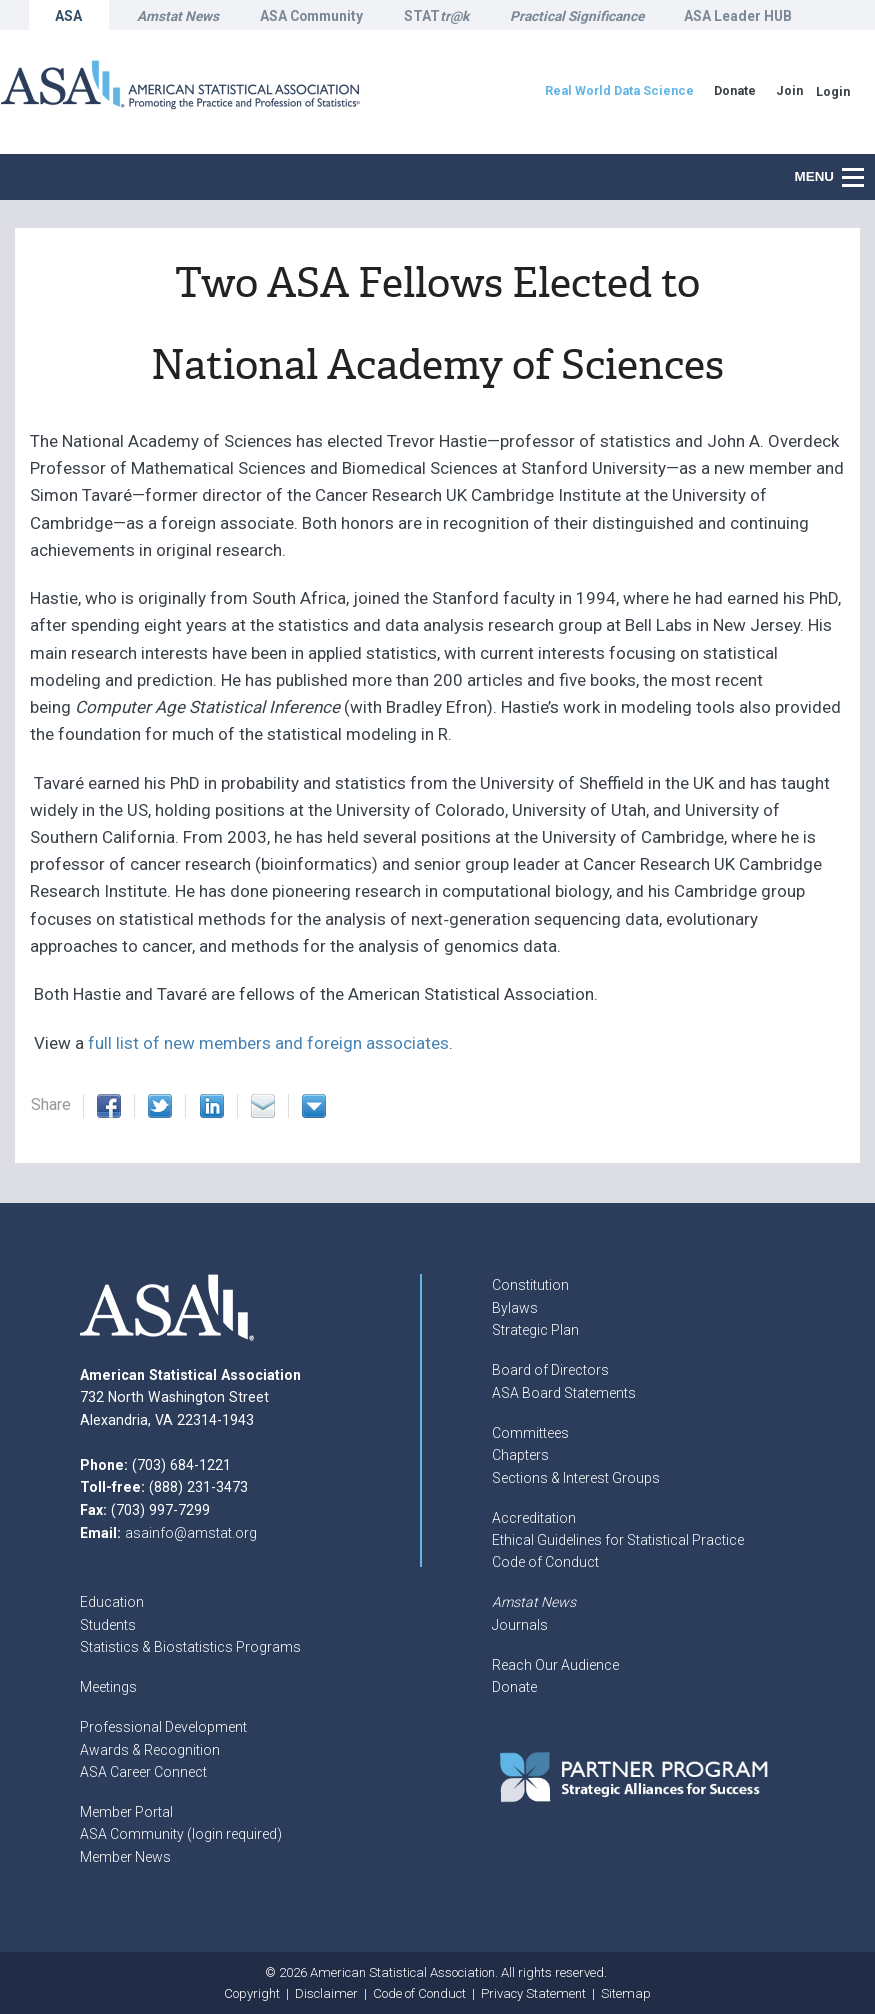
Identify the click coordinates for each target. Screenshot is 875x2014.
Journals (520, 1625)
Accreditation (534, 1518)
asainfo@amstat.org (191, 1533)
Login (833, 91)
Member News (125, 1857)
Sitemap (626, 1993)
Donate (514, 1687)
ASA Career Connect (143, 1772)
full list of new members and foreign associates (268, 1043)
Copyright (252, 1993)
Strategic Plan (535, 1330)
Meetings (108, 1687)
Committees (530, 1433)
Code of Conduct (545, 1562)
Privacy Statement (533, 1993)
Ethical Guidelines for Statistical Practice (618, 1540)
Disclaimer (326, 1993)
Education (112, 1602)
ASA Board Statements (564, 1393)
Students (108, 1625)
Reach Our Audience (555, 1665)
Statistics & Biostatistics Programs (190, 1647)
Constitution (530, 1285)
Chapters (520, 1455)
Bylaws (515, 1308)
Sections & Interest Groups (576, 1478)
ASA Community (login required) (181, 1834)
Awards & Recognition (150, 1750)
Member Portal (126, 1812)
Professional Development (163, 1727)
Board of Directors (550, 1370)
